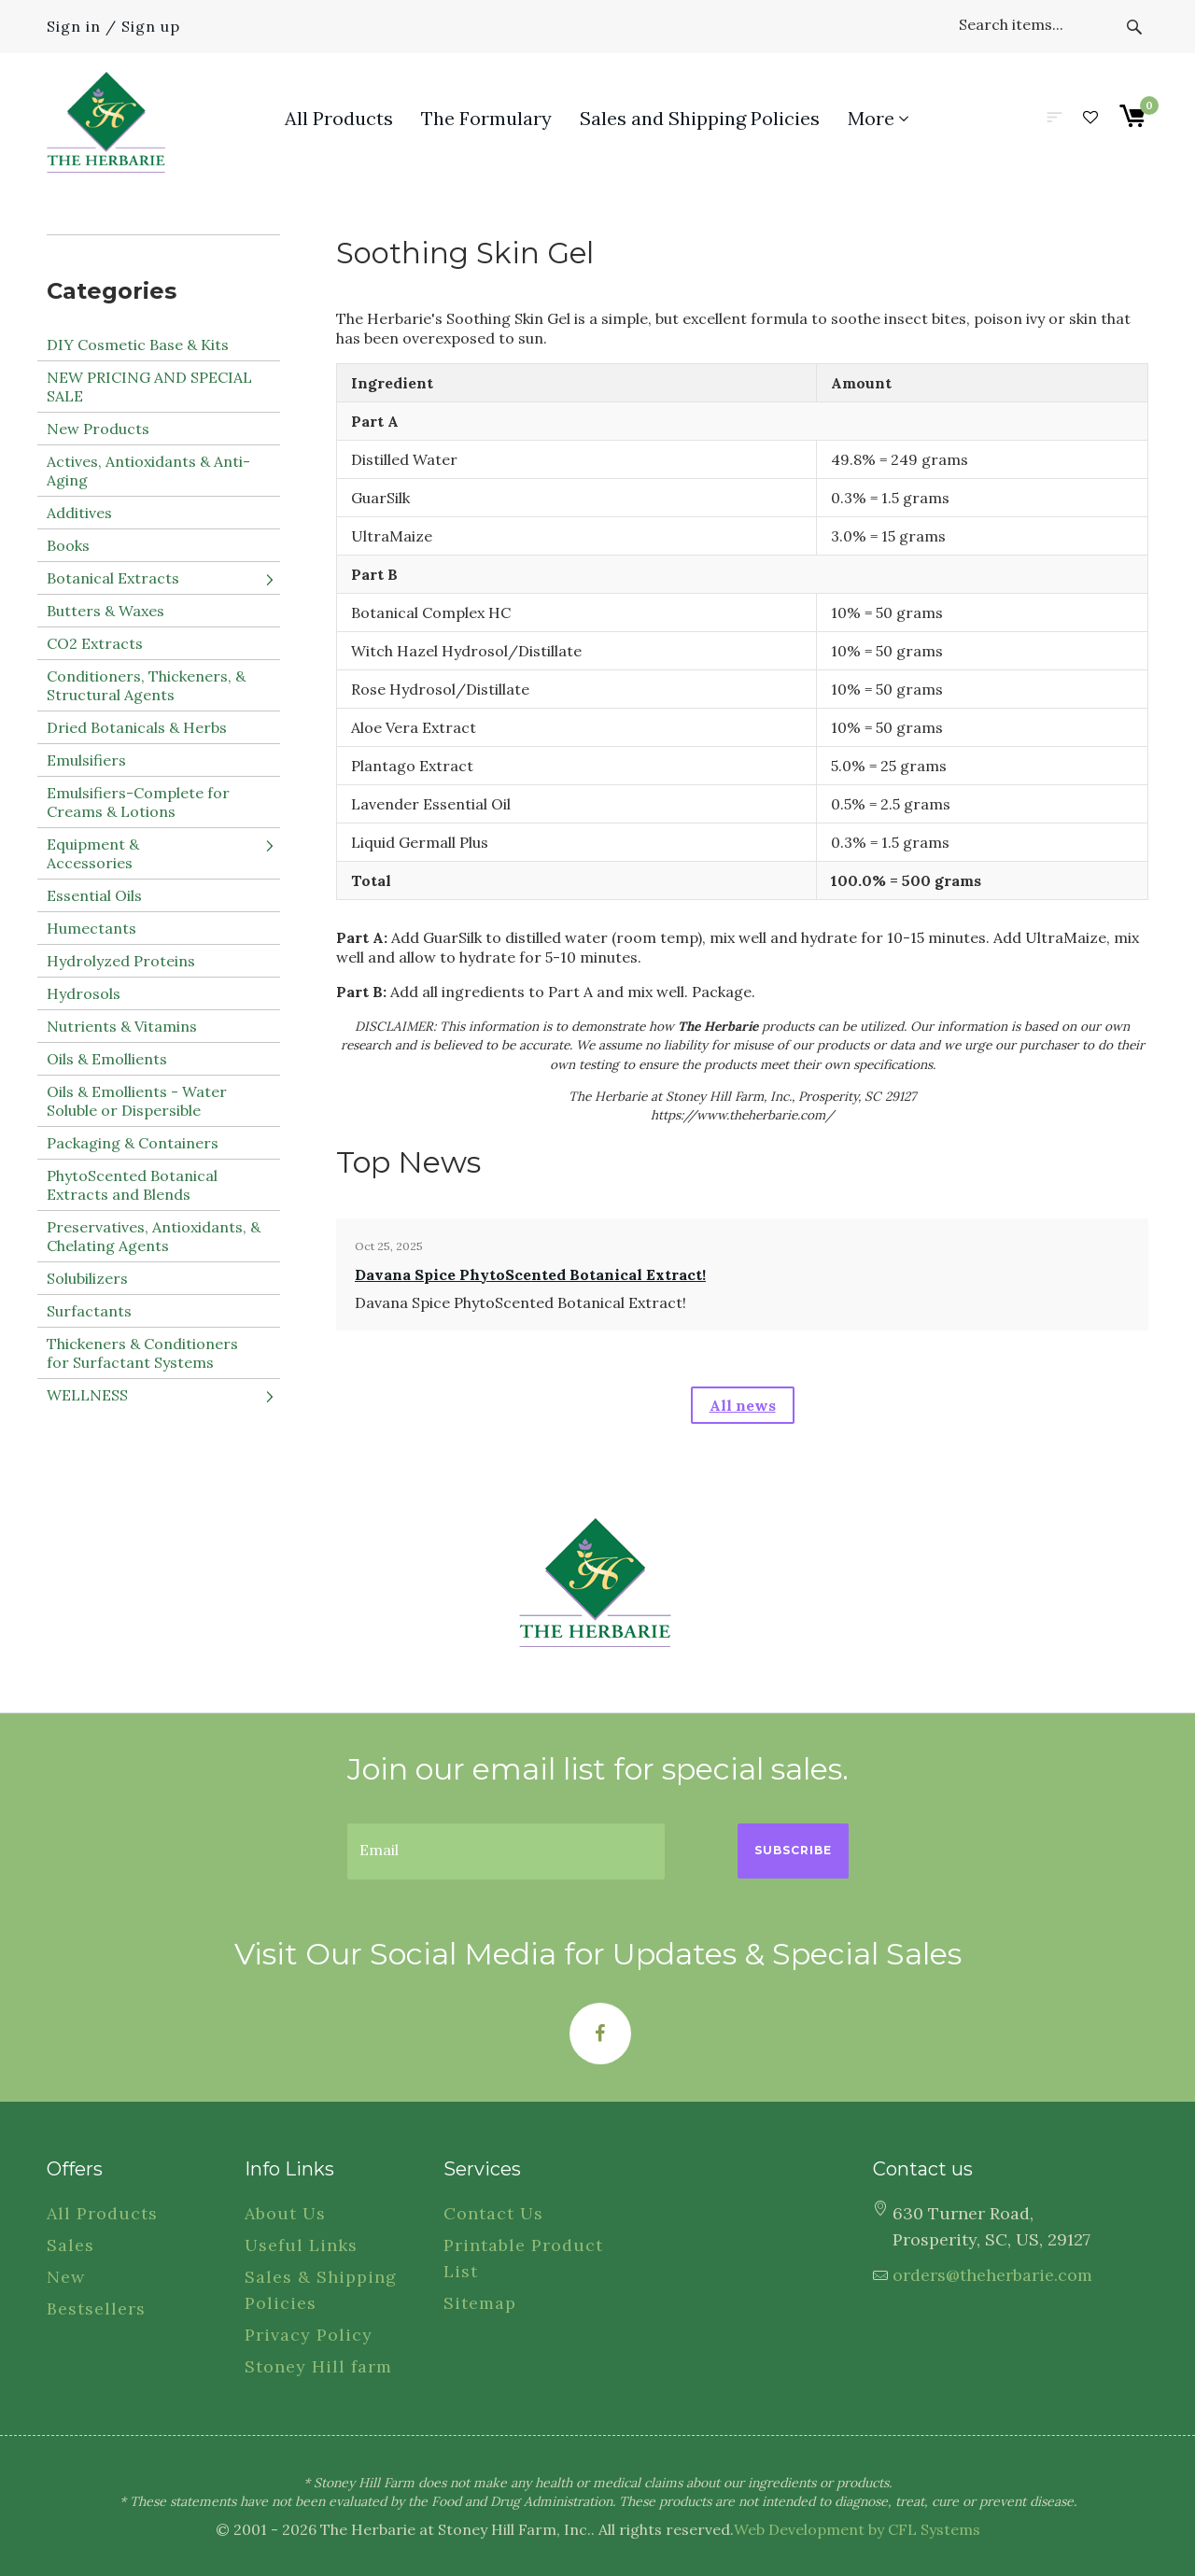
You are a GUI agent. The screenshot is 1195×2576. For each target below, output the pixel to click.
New (66, 2276)
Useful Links (301, 2245)
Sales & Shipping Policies (321, 2290)
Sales (70, 2245)
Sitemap (479, 2303)
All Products (102, 2213)
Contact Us (493, 2213)
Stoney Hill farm (318, 2366)
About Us (285, 2213)
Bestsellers (96, 2308)
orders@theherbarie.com (992, 2275)
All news (743, 1405)
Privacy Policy (309, 2334)
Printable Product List (523, 2258)
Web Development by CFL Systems (857, 2529)
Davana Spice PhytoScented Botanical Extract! (530, 1274)
